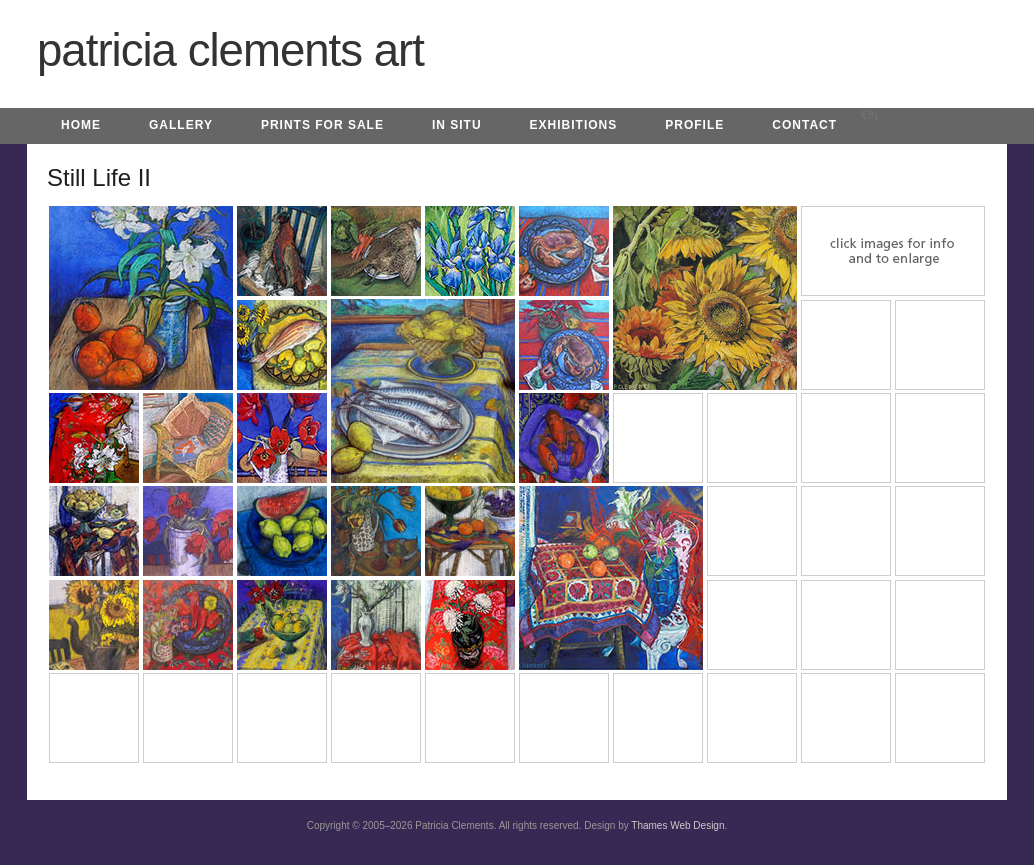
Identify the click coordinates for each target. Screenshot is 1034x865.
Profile (694, 125)
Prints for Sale (322, 125)
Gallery (181, 125)
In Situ (457, 125)
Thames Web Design (677, 825)
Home (81, 125)
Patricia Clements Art (230, 50)
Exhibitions (574, 125)
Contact (804, 125)
